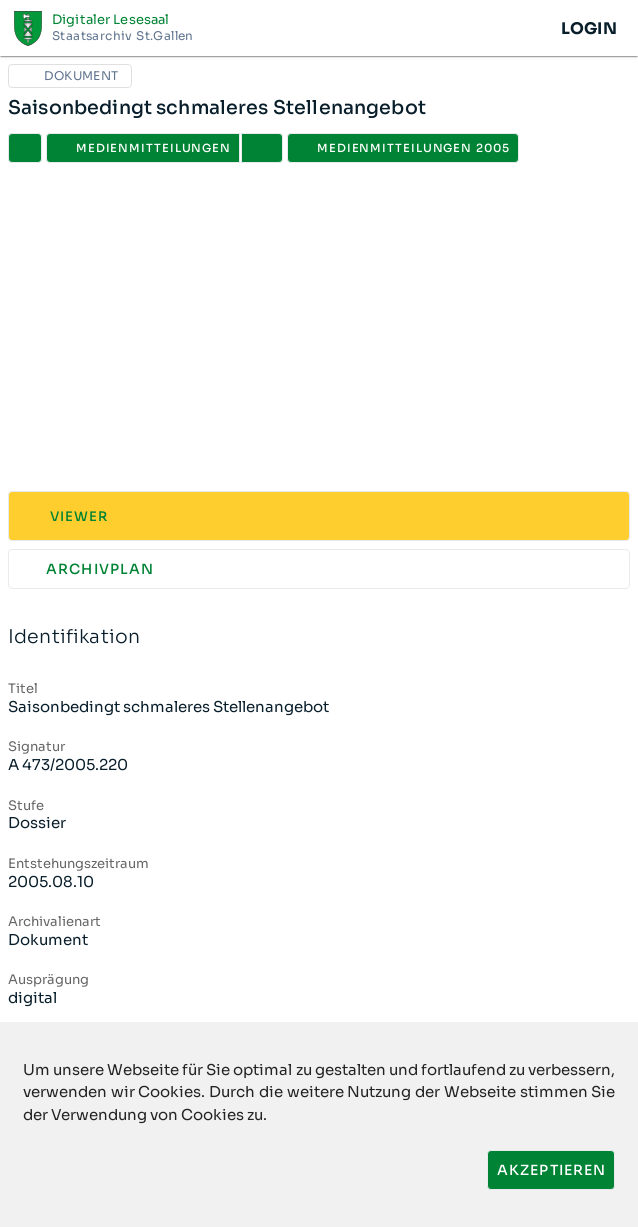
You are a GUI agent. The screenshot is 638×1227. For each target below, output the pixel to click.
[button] (262, 148)
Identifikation (319, 637)
